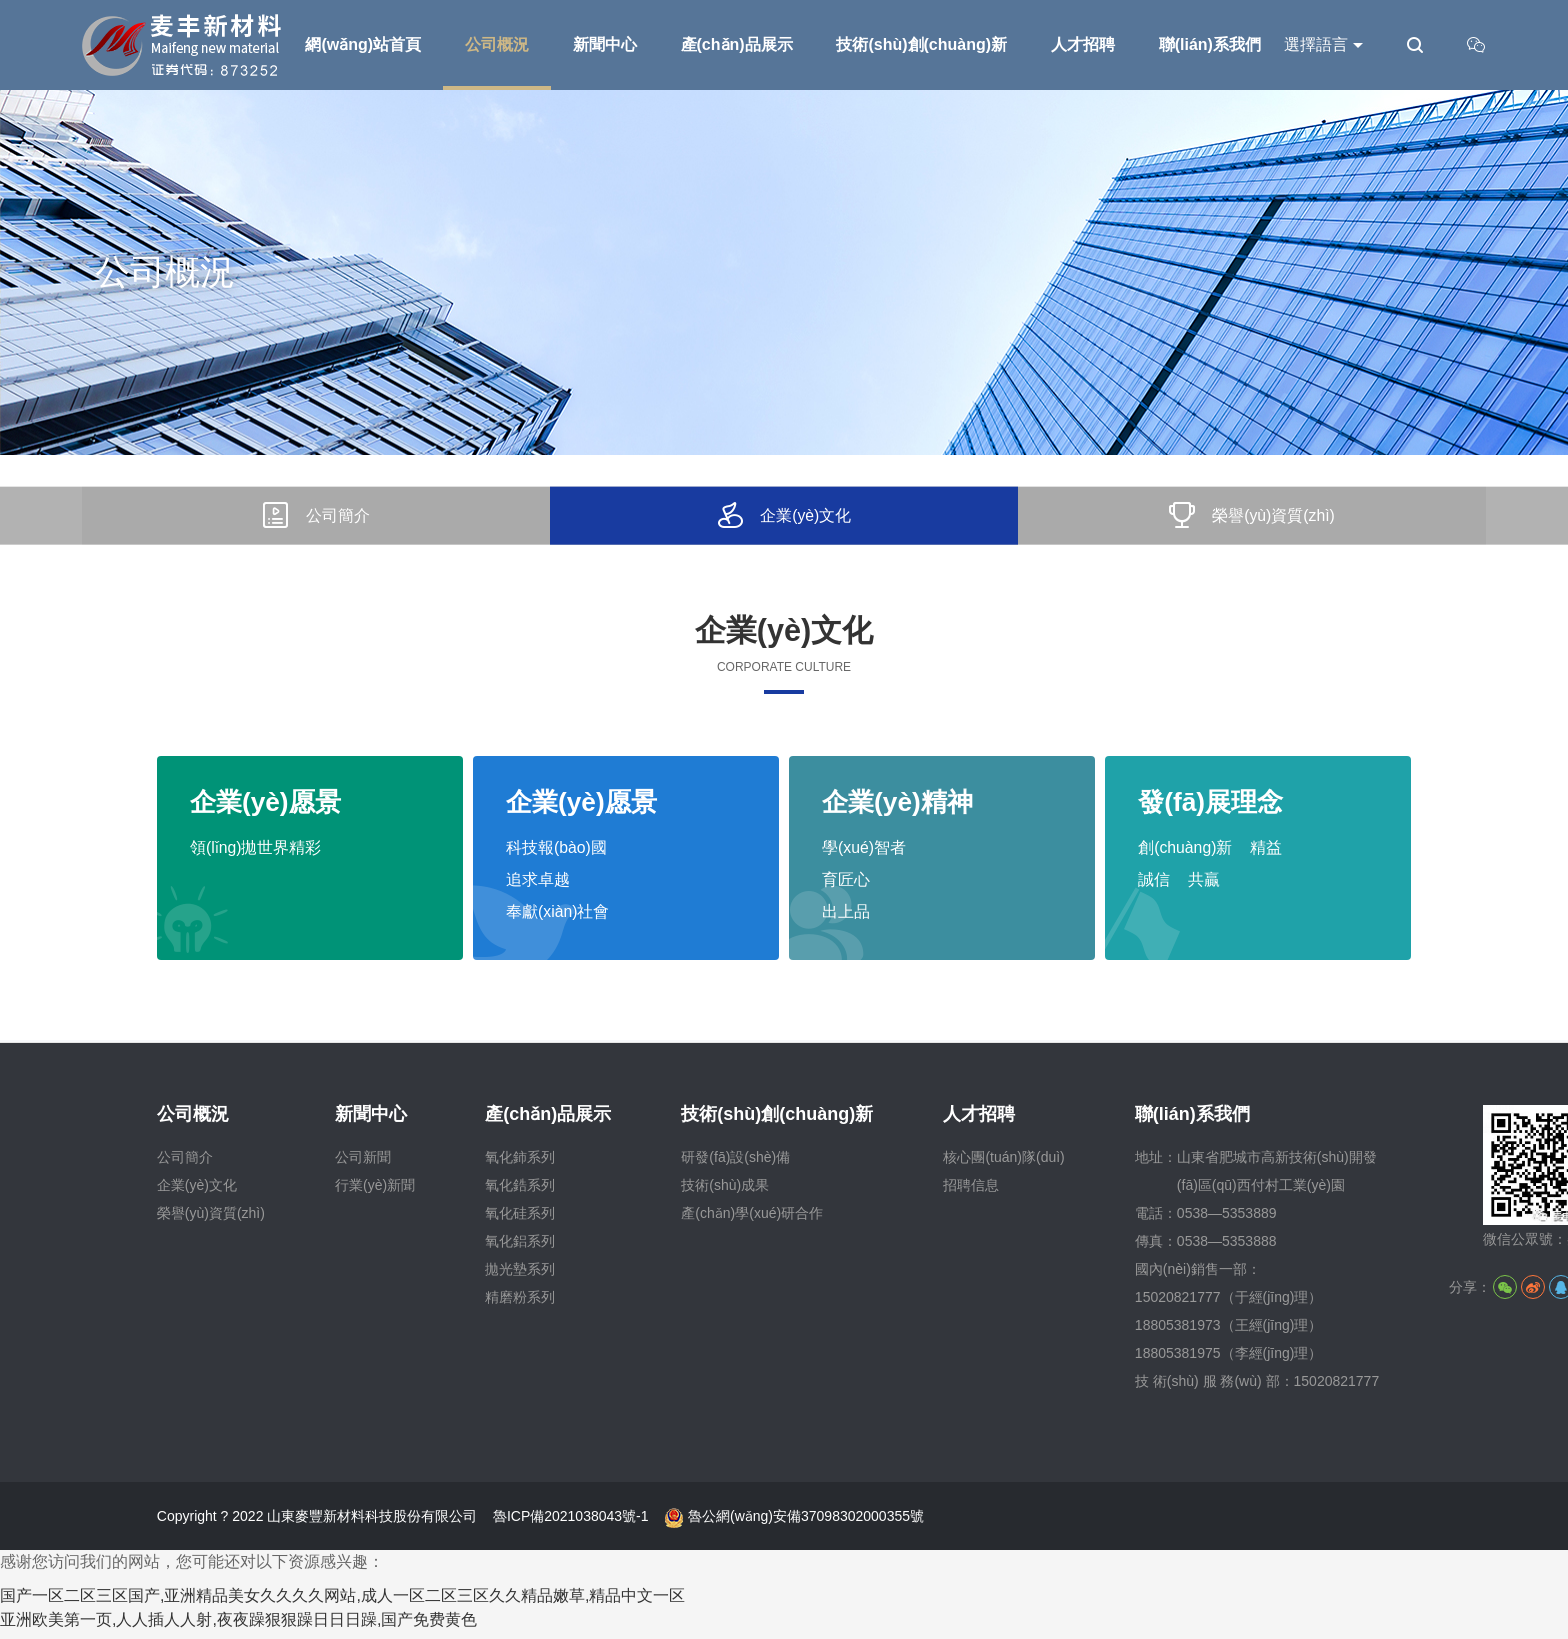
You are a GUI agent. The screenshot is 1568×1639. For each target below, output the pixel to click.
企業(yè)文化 (197, 1192)
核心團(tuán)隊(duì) (1003, 1164)
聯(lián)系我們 (1192, 1121)
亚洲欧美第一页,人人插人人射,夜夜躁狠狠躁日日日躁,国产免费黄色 (238, 1626)
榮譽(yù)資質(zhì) (211, 1220)
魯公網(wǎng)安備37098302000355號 (794, 1523)
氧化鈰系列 (520, 1164)
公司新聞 (363, 1164)
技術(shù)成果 (725, 1192)
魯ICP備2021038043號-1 (571, 1523)
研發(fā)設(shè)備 (735, 1164)
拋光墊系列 (520, 1276)
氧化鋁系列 (520, 1248)
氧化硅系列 (520, 1220)
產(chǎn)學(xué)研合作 (752, 1220)
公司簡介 (185, 1164)
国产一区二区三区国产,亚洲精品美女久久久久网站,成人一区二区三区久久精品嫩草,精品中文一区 (342, 1602)
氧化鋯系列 (520, 1192)
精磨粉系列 (520, 1304)
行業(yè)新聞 (375, 1192)
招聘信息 (971, 1192)
